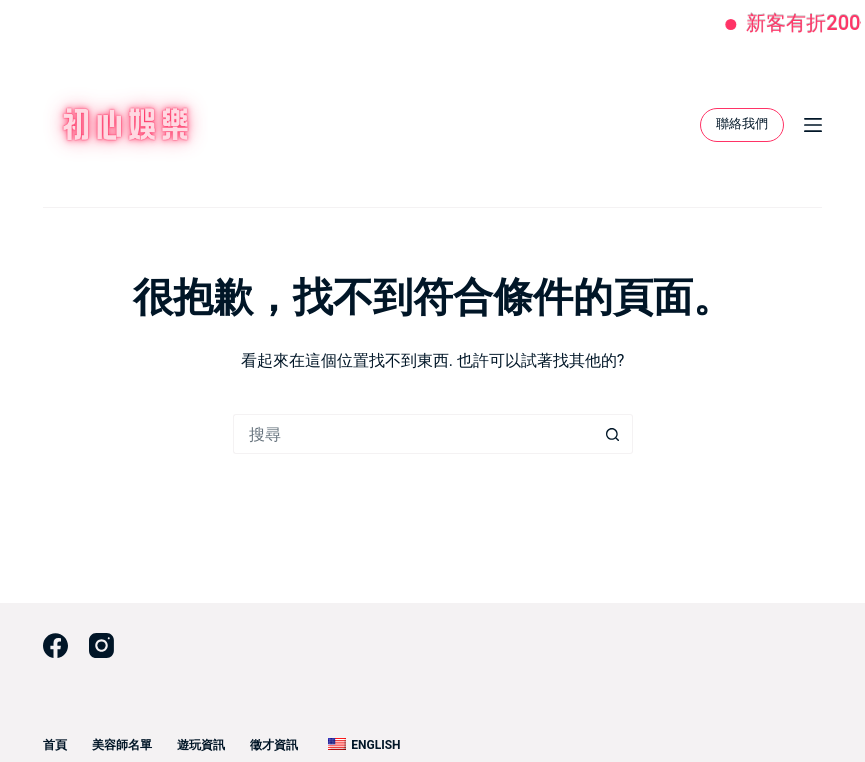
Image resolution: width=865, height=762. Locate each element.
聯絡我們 (742, 123)
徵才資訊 (274, 745)
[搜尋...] (413, 434)
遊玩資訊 (201, 745)
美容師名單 (122, 745)
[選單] (813, 125)
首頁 (55, 745)
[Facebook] (55, 645)
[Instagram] (101, 645)
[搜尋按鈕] (613, 434)
